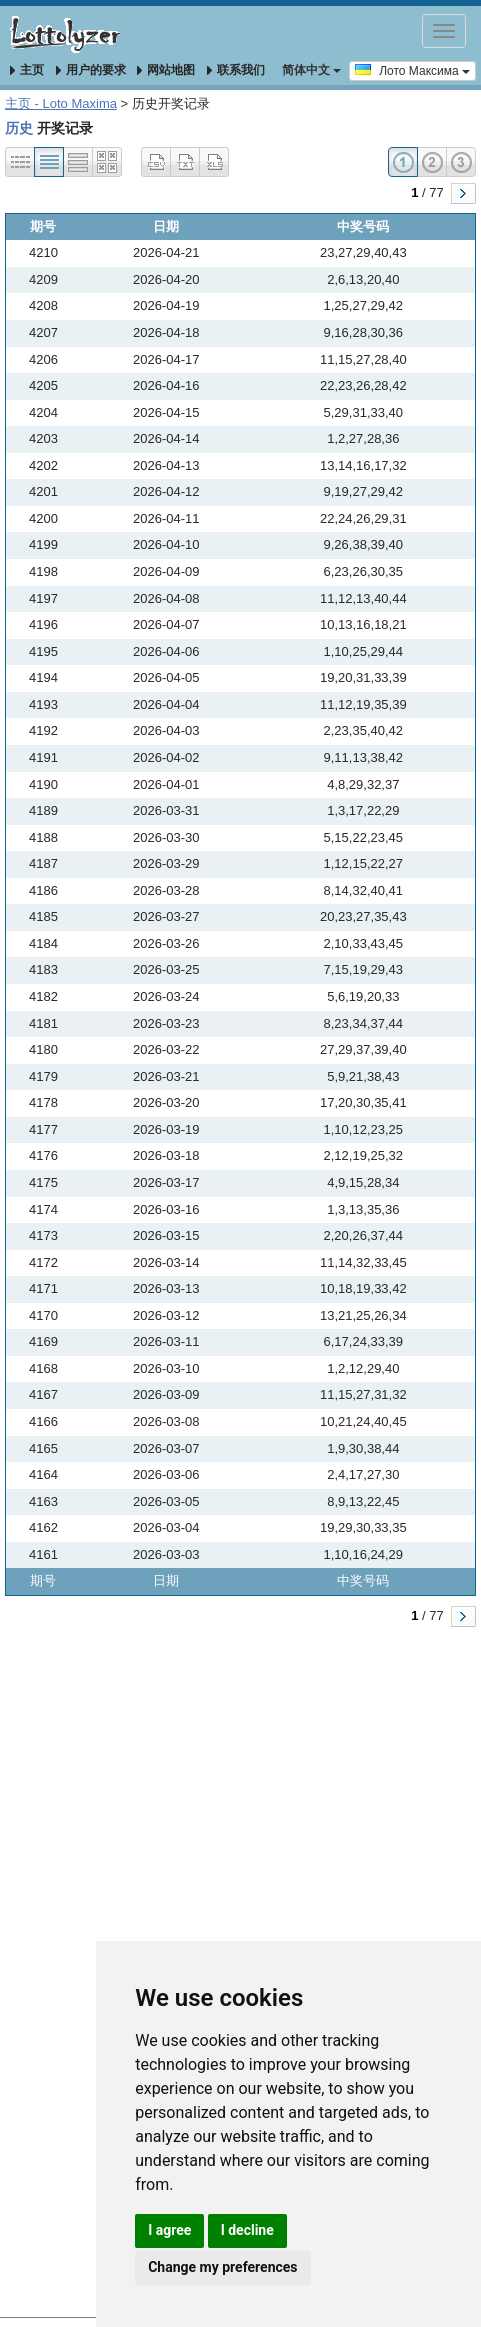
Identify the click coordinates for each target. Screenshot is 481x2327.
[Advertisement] (235, 1891)
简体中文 (311, 70)
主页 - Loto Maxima (61, 103)
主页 (27, 70)
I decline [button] (247, 2230)
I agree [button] (169, 2230)
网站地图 (166, 70)
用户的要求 (91, 70)
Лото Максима (412, 70)
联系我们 (236, 70)
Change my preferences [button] (222, 2267)
